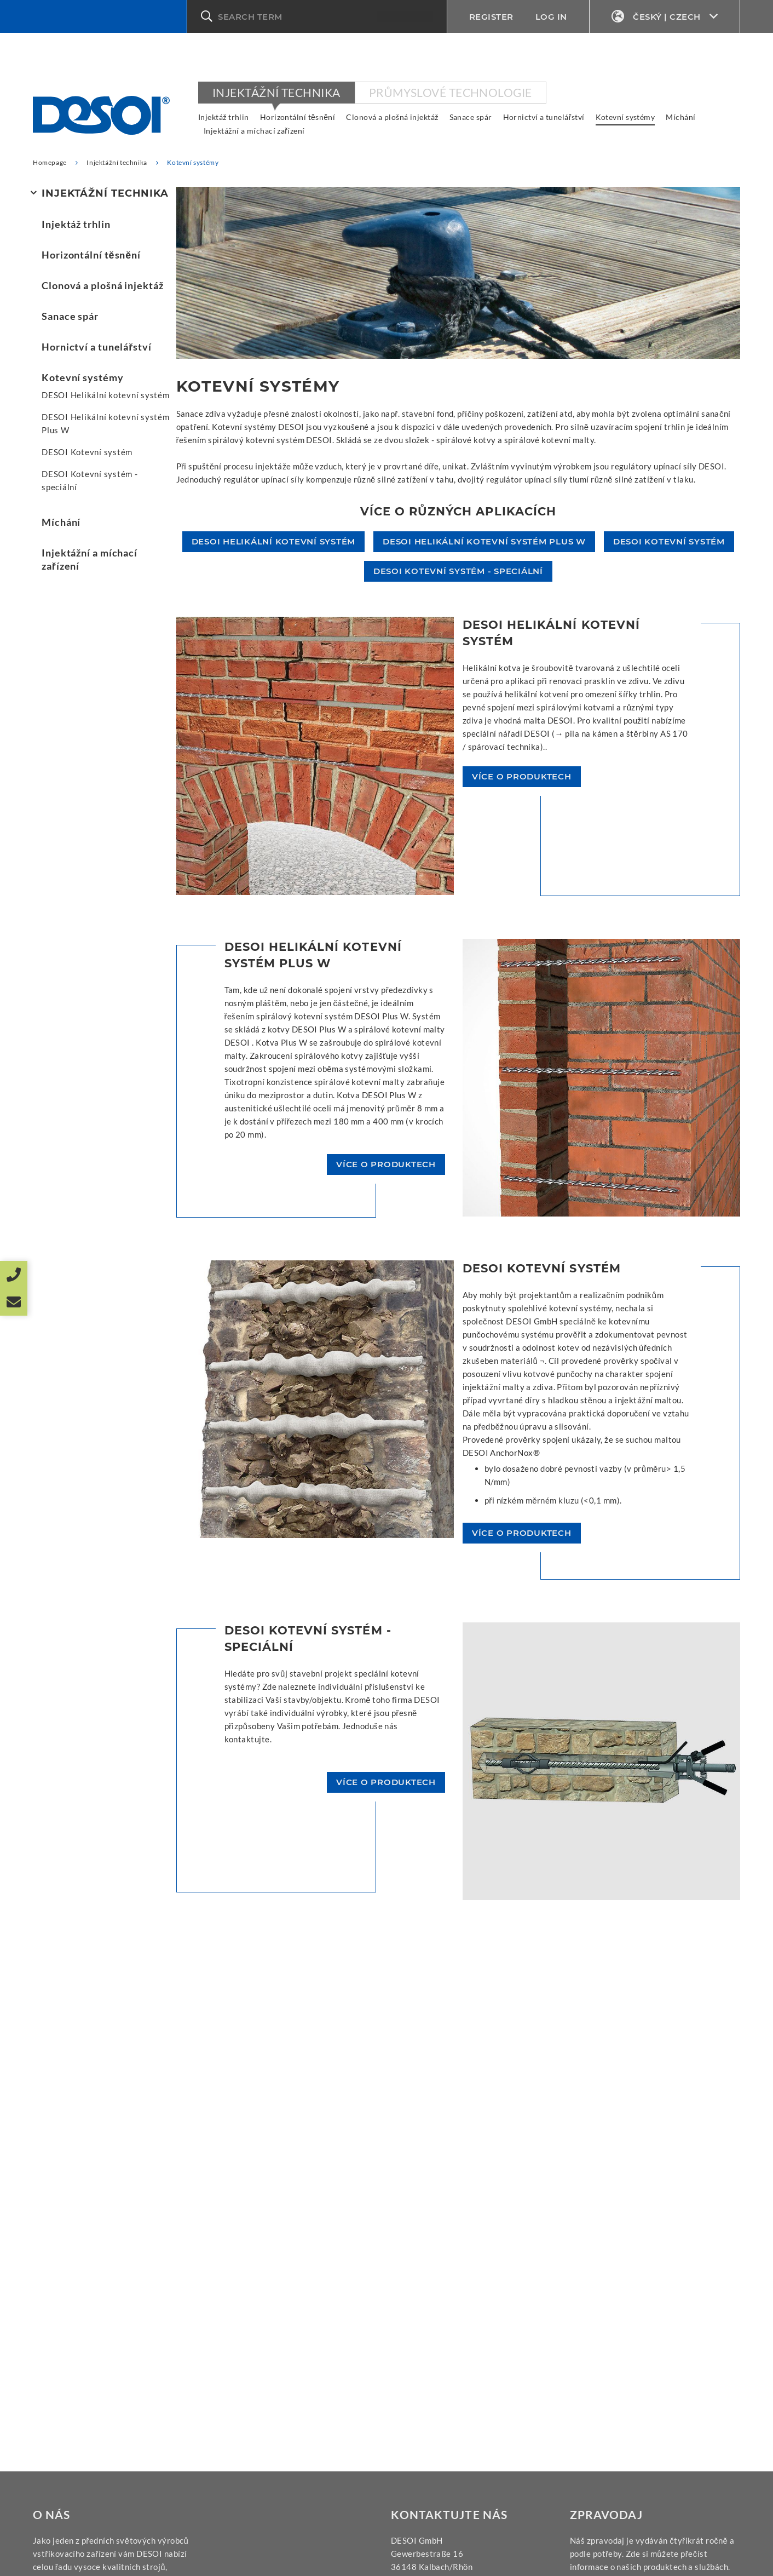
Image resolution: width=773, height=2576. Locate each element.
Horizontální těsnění (298, 117)
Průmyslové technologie (450, 92)
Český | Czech (665, 16)
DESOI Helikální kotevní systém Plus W (106, 423)
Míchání (680, 117)
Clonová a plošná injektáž (392, 117)
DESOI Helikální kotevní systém (106, 395)
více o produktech (522, 776)
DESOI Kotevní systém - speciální (90, 480)
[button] (317, 16)
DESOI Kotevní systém (87, 452)
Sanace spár (470, 117)
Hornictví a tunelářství (544, 117)
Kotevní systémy (625, 117)
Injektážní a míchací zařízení (254, 130)
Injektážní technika (276, 92)
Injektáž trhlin (223, 117)
